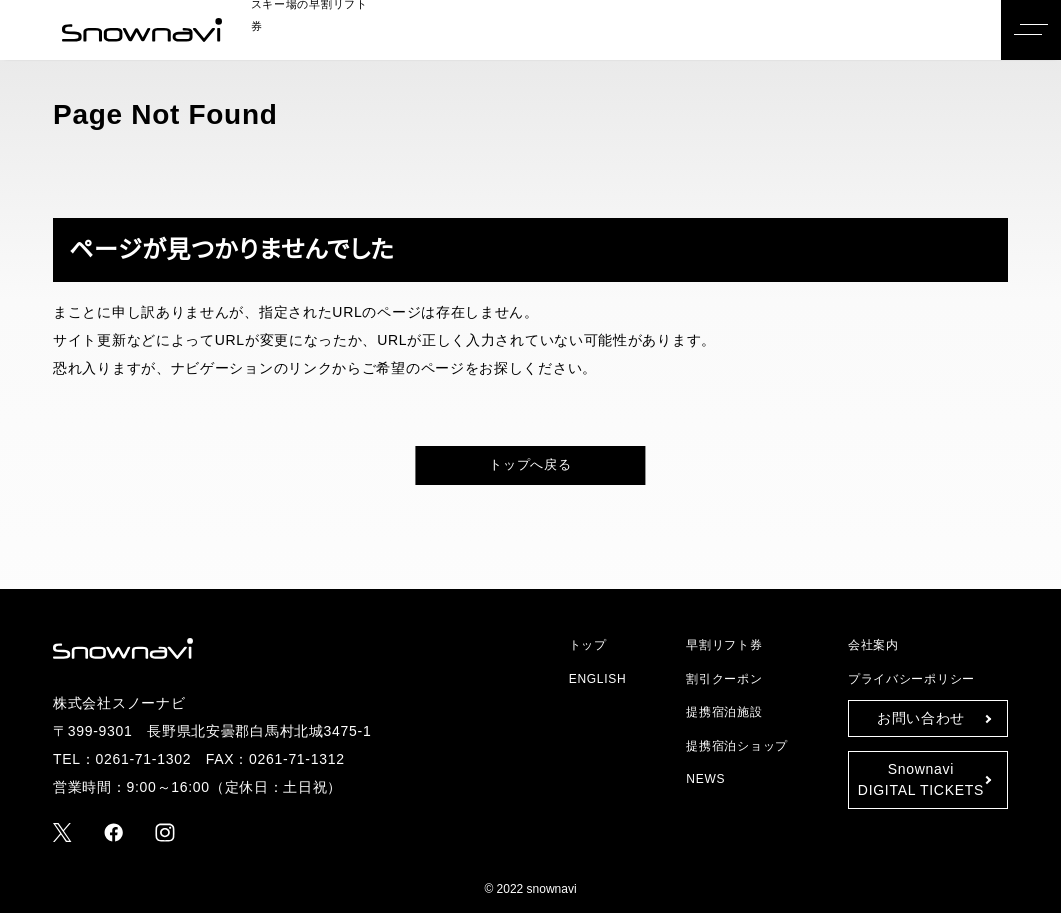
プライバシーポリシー (906, 678)
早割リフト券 (722, 644)
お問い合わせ (920, 718)
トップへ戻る (530, 464)
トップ (584, 644)
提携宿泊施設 (726, 711)
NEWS (706, 778)
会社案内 (873, 644)
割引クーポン (725, 678)
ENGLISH (595, 678)
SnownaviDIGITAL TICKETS (921, 779)
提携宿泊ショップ (735, 745)
